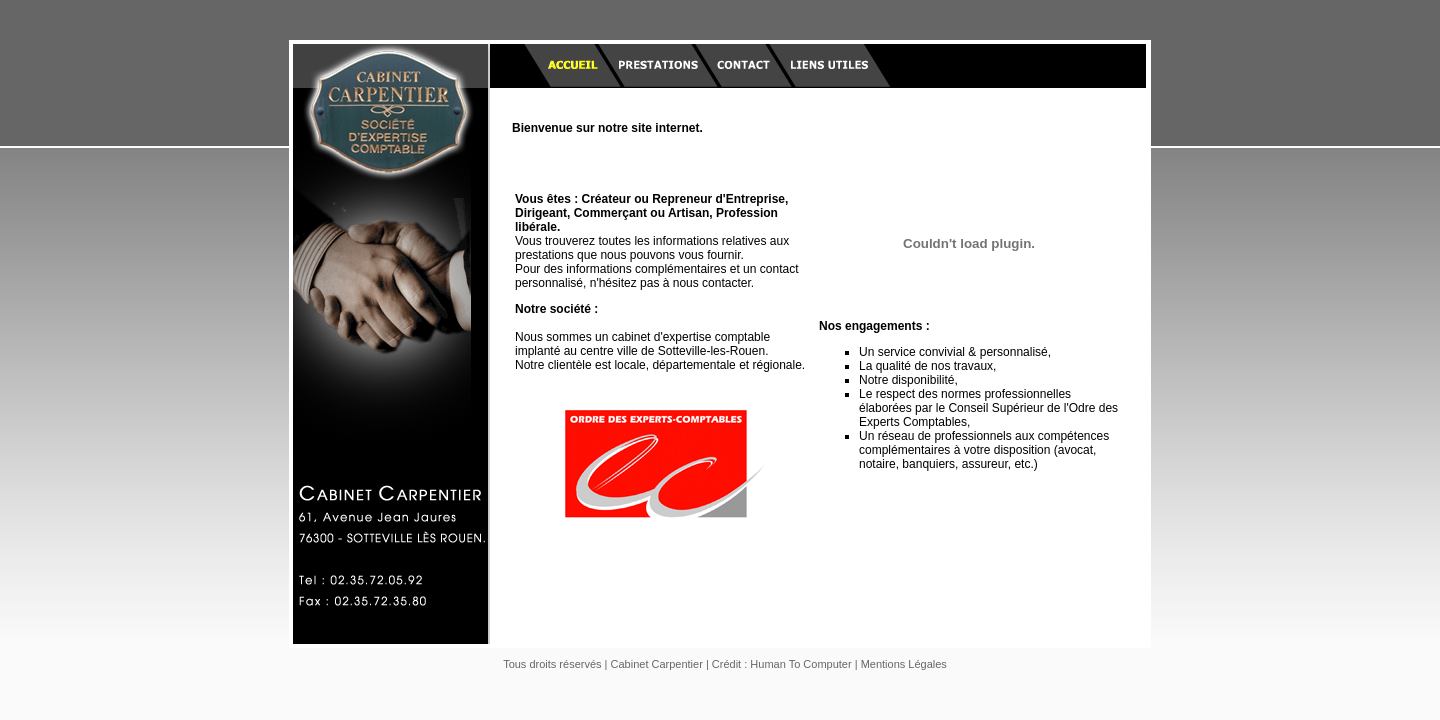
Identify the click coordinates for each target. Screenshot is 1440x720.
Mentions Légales (904, 664)
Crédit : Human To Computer (782, 664)
